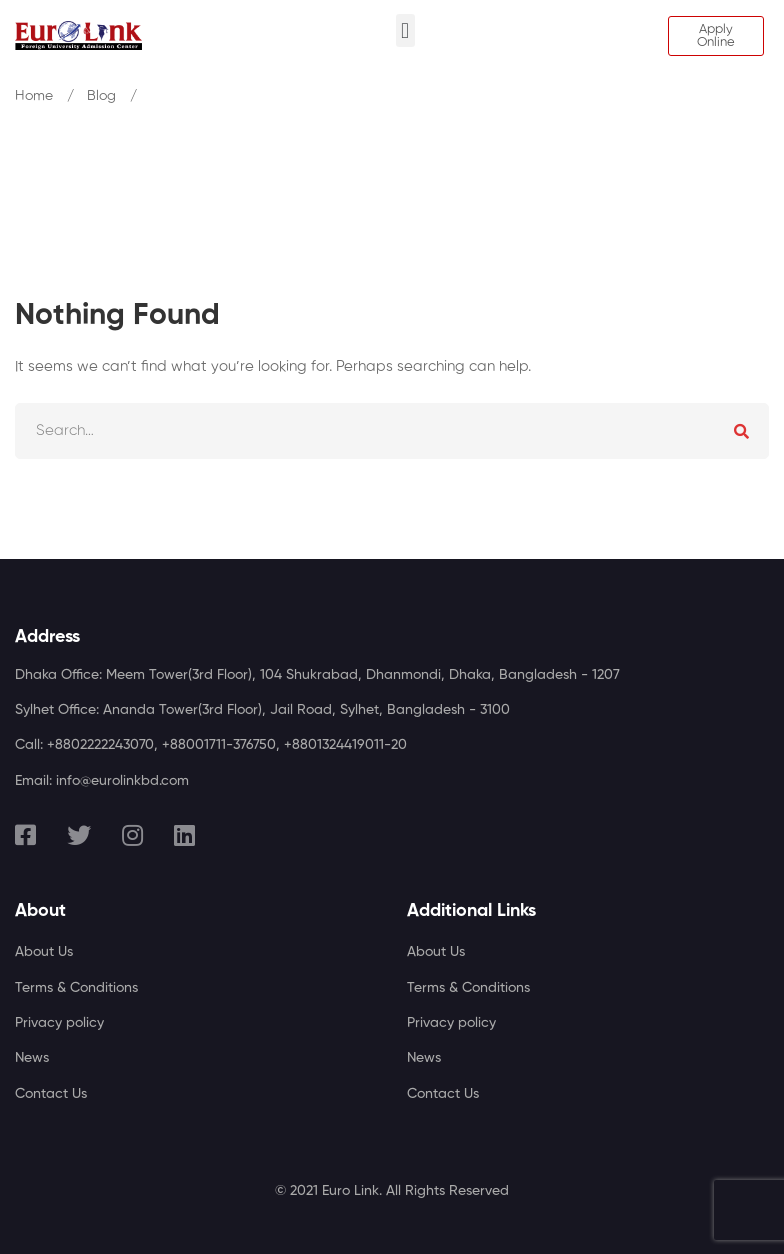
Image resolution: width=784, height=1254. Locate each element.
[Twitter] (79, 835)
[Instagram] (132, 835)
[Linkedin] (184, 835)
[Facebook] (25, 835)
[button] (405, 30)
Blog (101, 96)
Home (34, 96)
